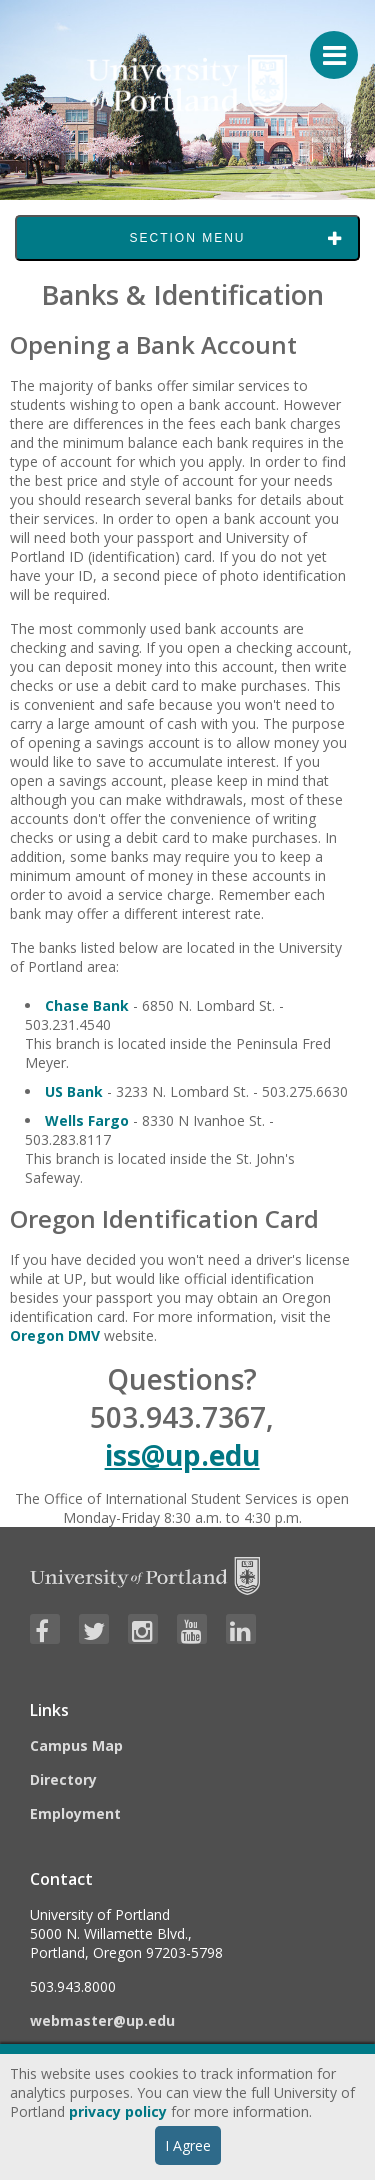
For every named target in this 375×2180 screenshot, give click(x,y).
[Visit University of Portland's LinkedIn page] (241, 1629)
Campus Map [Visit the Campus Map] (76, 1745)
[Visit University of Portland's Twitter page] (94, 1629)
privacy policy (118, 2111)
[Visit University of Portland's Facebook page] (45, 1629)
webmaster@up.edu (102, 2020)
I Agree (188, 2145)
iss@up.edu (182, 1455)
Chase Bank (87, 1005)
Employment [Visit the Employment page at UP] (75, 1813)
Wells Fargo (87, 1120)
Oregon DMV (55, 1335)
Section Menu (187, 238)
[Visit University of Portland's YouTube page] (192, 1629)
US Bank (74, 1091)
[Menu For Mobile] (325, 45)
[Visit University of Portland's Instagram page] (143, 1629)
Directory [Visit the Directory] (63, 1779)
